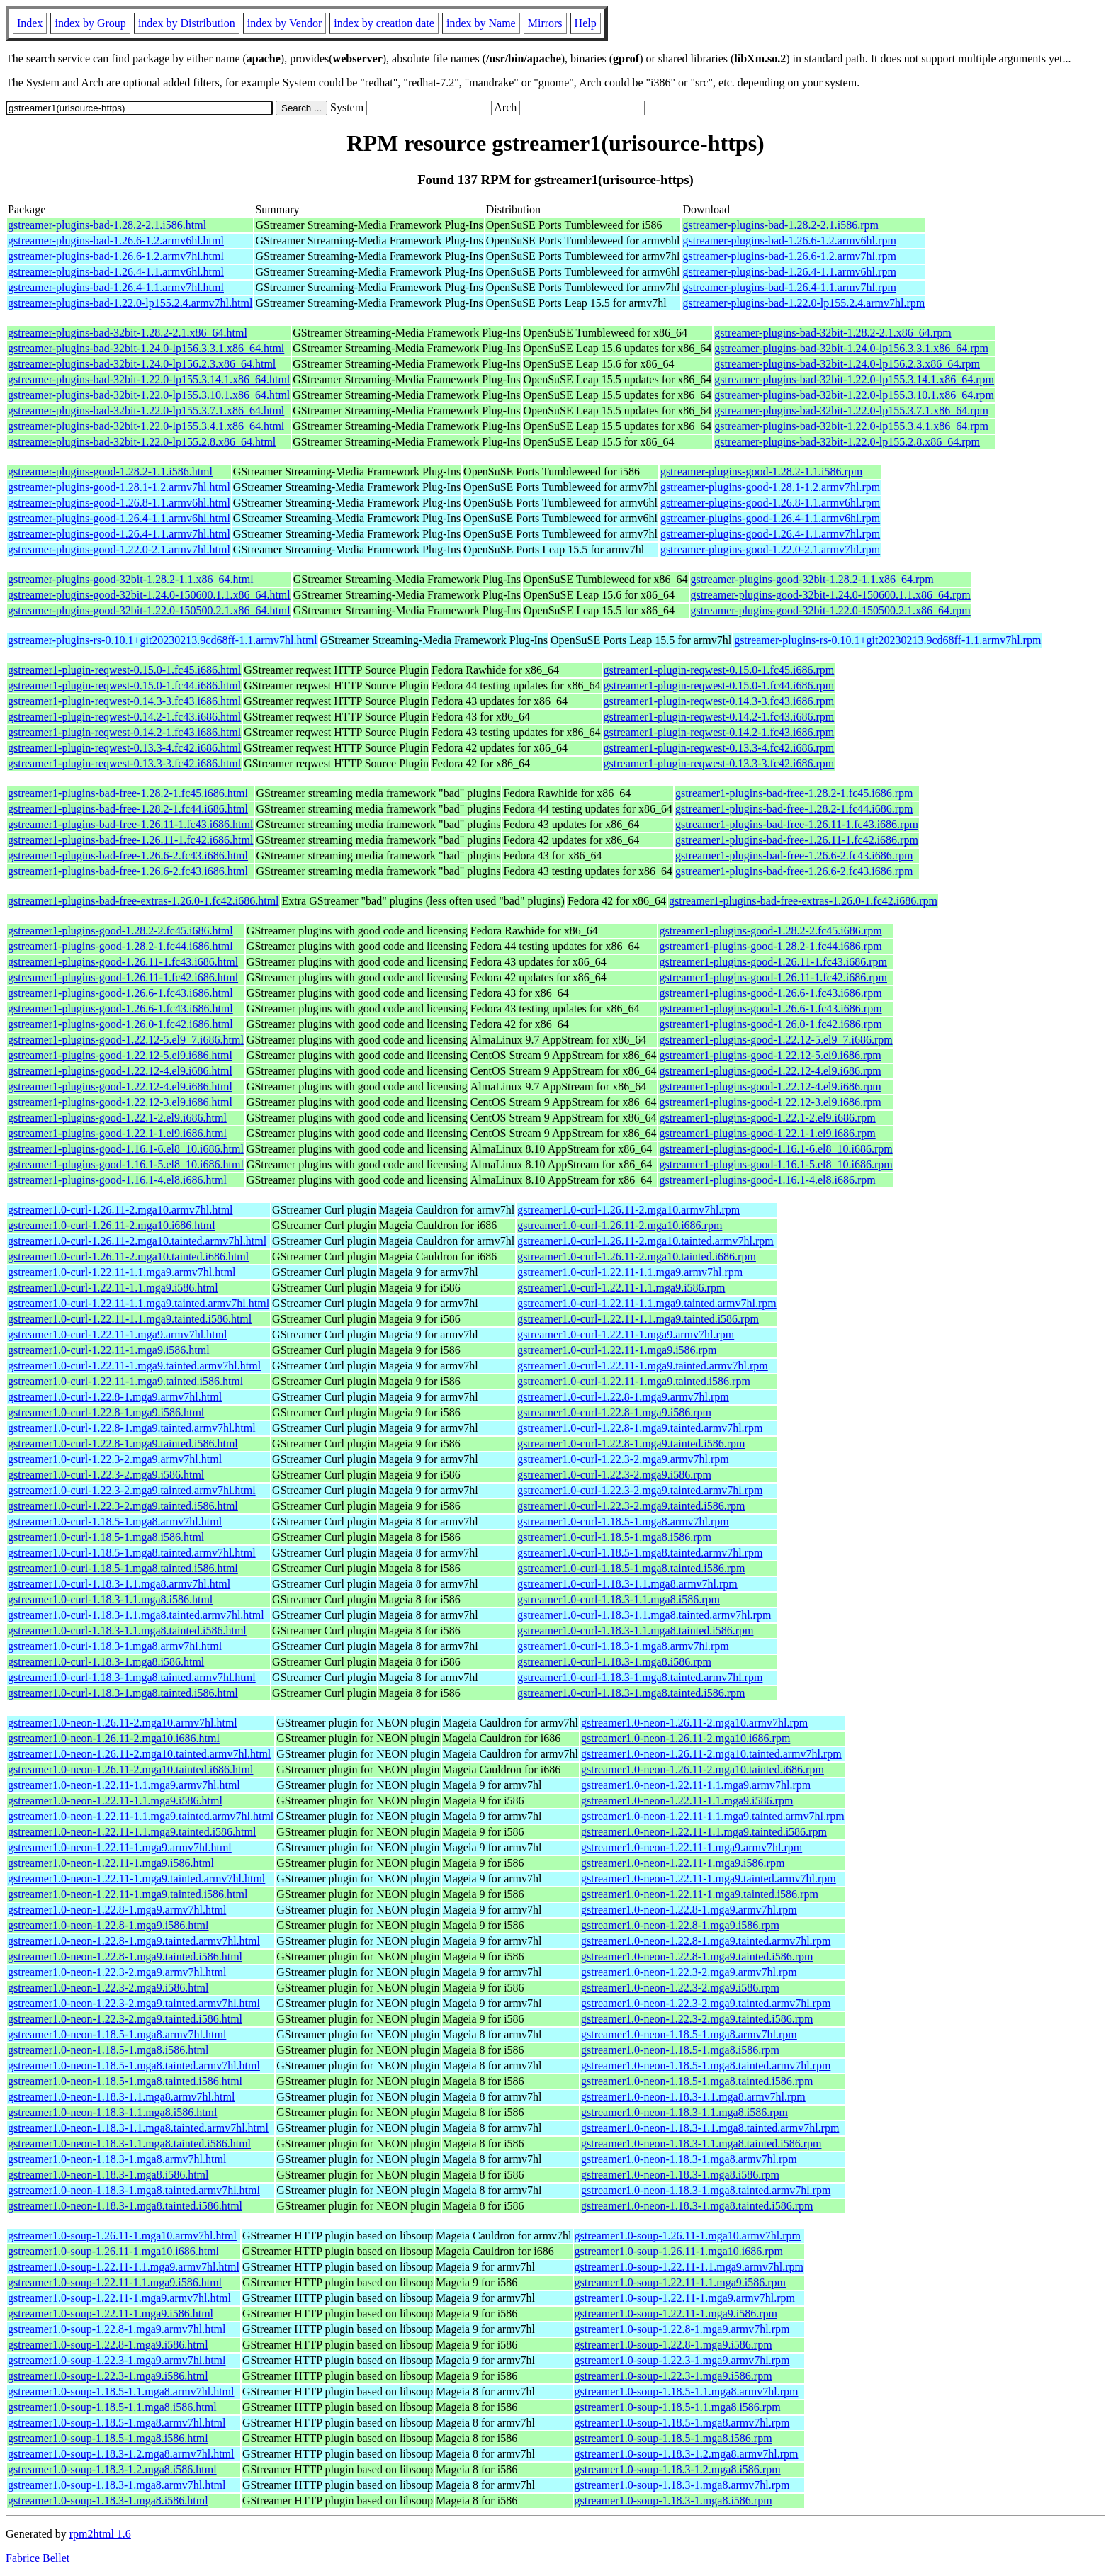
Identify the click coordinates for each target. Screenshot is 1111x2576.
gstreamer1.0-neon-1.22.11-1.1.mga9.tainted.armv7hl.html (140, 1816)
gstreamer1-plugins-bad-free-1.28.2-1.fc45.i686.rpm (794, 793)
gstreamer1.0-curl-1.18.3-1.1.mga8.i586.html (110, 1599)
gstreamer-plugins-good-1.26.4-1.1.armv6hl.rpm (770, 518)
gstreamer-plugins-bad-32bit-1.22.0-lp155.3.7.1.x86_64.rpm (851, 411)
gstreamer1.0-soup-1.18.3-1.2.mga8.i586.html (112, 2469)
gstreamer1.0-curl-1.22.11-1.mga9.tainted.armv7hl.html (134, 1366)
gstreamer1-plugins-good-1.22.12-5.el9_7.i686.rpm (775, 1040)
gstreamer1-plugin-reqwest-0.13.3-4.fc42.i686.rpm (719, 748)
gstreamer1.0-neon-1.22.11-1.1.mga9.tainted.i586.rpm (704, 1832)
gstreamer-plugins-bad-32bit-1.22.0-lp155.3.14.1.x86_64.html (149, 379)
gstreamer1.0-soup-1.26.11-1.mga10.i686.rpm (679, 2251)
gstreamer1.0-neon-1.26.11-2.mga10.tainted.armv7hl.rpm (711, 1754)
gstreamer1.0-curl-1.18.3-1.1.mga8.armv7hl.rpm (627, 1584)
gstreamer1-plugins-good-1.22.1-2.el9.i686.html (117, 1118)
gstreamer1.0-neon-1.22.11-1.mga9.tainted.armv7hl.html (136, 1878)
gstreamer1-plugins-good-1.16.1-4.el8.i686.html (117, 1180)
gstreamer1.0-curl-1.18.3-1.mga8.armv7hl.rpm (623, 1646)
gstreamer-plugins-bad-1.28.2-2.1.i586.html (107, 225)
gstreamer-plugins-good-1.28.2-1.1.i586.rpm (761, 471)
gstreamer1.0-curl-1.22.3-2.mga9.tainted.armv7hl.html (132, 1490)
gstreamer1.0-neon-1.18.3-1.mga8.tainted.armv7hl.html (134, 2190)
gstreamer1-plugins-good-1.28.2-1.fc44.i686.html (120, 946)
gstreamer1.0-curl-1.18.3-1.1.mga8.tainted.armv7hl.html (136, 1615)
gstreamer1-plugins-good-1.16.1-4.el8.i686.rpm (767, 1180)
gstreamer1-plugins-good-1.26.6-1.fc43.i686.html (120, 993)
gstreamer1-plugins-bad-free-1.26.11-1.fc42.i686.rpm (796, 840)
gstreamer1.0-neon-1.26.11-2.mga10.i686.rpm (685, 1738)
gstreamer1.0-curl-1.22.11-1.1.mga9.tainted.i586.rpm (638, 1319)
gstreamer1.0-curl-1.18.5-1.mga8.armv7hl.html (115, 1521)
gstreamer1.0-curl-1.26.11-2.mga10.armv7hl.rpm (628, 1210)
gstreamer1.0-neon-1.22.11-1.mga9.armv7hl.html (120, 1847)
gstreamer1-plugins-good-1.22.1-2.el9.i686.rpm (767, 1118)
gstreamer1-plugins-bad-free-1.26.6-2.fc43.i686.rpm (794, 855)
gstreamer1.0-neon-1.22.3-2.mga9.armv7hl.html (117, 1972)
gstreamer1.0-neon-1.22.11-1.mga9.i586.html (111, 1863)
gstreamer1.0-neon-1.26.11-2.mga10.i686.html (114, 1738)
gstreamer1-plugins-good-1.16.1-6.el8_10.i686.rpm (775, 1149)
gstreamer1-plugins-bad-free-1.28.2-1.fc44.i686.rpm (794, 809)
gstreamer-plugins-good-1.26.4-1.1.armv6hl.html (119, 518)
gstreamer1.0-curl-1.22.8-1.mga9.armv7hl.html (115, 1397)
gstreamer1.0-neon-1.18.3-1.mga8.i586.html (108, 2175)
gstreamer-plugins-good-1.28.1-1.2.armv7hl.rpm (770, 487)
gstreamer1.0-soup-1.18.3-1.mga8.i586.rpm (673, 2501)
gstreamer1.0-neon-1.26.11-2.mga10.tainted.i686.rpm (702, 1769)
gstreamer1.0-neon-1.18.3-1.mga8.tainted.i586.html (125, 2206)
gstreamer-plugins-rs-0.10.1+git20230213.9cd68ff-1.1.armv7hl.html (162, 640)
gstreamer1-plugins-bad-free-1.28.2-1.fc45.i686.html (128, 793)
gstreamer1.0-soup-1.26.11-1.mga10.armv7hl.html (122, 2236)
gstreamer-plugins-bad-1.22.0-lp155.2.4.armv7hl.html (130, 303)
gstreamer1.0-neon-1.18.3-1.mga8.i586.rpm (680, 2175)
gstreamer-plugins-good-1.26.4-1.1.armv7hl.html (119, 534)
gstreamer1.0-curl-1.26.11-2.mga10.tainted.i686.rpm (636, 1256)
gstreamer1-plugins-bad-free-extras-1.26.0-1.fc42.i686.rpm (803, 901)
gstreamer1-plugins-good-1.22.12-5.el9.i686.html (120, 1055)
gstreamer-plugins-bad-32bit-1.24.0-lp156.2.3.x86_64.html (142, 364)
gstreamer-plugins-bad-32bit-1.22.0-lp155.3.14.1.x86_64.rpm (854, 379)
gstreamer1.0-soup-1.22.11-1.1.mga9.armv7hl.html (123, 2267)
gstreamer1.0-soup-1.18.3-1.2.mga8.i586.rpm (678, 2469)
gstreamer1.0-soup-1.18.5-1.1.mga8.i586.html (112, 2407)
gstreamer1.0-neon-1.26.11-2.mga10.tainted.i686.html (130, 1769)
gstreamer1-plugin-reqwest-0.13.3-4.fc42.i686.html (124, 748)
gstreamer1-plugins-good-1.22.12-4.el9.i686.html (120, 1071)
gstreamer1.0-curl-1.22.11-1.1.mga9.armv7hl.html (122, 1272)
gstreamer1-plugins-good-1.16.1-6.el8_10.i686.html (126, 1149)
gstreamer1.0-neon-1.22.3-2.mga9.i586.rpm (680, 1988)
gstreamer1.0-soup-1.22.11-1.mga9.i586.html (110, 2313)
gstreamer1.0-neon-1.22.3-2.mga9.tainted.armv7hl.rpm (705, 2003)
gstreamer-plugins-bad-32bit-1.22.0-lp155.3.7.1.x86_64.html (146, 411)
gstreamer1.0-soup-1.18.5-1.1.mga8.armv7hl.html (121, 2391)
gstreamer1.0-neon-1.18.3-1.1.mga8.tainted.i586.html (129, 2143)
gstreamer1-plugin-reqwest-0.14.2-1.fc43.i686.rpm (719, 717)
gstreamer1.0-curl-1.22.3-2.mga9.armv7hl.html (115, 1459)
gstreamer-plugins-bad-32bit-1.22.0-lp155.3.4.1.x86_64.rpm (851, 426)
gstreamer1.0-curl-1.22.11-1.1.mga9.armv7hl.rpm (630, 1272)
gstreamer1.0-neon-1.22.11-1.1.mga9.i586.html (115, 1801)
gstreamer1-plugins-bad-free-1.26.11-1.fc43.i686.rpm (796, 824)
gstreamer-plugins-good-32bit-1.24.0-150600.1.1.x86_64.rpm (831, 595)
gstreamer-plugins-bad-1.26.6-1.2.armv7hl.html (116, 256)
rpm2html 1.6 (100, 2534)
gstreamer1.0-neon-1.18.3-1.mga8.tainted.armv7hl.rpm (705, 2190)
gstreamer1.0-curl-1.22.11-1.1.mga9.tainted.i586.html (130, 1319)
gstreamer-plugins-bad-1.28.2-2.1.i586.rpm (780, 225)
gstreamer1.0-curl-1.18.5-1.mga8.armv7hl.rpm (623, 1521)
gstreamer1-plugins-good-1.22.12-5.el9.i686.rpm (770, 1055)
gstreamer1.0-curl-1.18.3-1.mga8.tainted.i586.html (123, 1693)
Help (586, 23)
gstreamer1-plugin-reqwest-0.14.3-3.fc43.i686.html (124, 701)
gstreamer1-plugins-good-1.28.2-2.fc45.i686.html (120, 931)
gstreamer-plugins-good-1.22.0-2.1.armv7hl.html (119, 549)
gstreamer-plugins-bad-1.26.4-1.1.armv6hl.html (116, 272)
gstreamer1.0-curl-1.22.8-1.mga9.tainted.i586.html (123, 1443)
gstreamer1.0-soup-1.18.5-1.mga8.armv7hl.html (117, 2423)
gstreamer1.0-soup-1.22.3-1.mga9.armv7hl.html (117, 2360)
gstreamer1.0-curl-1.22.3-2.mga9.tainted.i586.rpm (631, 1506)
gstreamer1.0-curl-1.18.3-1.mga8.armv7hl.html (115, 1646)
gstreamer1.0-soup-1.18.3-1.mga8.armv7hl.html (117, 2485)
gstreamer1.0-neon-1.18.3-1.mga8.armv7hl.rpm (689, 2159)
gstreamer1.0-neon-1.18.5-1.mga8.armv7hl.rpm (689, 2034)
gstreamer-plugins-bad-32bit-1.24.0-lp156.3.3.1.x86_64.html (146, 348)
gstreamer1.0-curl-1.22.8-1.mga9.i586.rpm (614, 1412)
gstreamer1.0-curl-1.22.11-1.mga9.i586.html (109, 1350)
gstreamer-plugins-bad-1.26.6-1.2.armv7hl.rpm (789, 256)
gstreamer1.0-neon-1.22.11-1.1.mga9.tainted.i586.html (132, 1832)
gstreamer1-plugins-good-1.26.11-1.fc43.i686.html (123, 962)
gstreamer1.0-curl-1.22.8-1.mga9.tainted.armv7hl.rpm (639, 1428)
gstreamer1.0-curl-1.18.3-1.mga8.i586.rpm (614, 1662)
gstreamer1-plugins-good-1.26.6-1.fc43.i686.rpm (770, 993)
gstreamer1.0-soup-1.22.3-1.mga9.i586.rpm (673, 2376)
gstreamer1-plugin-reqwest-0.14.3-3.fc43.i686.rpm (719, 701)
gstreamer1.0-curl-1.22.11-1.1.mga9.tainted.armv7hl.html (138, 1303)
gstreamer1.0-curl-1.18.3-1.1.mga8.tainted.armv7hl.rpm (644, 1615)
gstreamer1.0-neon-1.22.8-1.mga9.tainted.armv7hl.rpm (705, 1941)
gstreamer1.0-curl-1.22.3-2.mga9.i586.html (106, 1475)
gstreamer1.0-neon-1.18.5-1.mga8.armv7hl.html (117, 2034)
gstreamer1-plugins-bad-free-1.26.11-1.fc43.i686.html (130, 824)
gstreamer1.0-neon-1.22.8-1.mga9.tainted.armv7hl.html (134, 1941)
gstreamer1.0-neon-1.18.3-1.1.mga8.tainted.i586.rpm (701, 2143)
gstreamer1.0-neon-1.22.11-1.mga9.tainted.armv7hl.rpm (708, 1878)
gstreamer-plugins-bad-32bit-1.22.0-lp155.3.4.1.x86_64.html (146, 426)
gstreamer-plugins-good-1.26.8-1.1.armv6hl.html (119, 503)
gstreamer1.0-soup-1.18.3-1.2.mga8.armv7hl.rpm (687, 2454)
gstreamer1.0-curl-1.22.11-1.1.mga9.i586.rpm (621, 1288)
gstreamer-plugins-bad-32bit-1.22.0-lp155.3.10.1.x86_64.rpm (854, 395)
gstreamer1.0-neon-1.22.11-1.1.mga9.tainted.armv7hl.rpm (713, 1816)
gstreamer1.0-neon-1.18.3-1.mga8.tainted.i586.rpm (697, 2206)
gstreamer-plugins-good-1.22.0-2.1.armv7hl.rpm (770, 549)
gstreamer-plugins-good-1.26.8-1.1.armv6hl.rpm (770, 503)
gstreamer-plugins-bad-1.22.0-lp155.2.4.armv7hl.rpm (803, 303)
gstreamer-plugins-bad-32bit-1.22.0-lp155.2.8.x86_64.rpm (847, 442)
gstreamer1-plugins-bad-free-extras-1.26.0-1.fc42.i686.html (143, 901)
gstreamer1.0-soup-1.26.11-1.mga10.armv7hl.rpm (688, 2236)
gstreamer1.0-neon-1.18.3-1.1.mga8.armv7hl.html (121, 2097)
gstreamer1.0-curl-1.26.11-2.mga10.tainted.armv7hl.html (137, 1241)
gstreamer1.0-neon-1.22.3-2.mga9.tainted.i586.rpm (697, 2019)
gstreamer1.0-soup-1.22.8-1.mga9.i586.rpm (673, 2345)
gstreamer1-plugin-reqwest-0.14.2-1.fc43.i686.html (124, 717)
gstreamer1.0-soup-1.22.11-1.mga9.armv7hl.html (119, 2298)
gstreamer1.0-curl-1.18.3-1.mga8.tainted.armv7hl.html (132, 1677)
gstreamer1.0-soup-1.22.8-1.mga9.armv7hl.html (117, 2329)
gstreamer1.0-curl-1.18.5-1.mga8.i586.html (106, 1537)
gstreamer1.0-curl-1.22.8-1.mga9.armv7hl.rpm (623, 1397)
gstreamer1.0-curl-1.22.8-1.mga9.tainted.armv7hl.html (132, 1428)
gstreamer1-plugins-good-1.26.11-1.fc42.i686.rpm (773, 977)
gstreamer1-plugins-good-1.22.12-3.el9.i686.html (120, 1102)
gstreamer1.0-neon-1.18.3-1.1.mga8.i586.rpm (684, 2112)
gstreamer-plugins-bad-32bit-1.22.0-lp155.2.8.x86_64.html (142, 442)
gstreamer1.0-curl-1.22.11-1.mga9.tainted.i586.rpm (633, 1381)
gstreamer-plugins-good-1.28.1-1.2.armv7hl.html (119, 487)
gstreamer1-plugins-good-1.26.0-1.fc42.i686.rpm (770, 1024)
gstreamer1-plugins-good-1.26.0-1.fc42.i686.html (120, 1024)
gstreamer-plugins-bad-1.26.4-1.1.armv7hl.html (116, 287)
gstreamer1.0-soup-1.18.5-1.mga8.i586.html (108, 2438)
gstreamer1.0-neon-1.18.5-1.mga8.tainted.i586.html (125, 2081)
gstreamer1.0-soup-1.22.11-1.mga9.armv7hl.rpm (685, 2298)
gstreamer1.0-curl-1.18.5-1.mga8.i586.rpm (614, 1537)
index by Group (90, 23)
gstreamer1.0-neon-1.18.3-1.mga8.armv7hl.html (117, 2159)
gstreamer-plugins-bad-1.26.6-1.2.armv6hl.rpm (789, 241)
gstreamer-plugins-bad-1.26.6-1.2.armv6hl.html (116, 241)
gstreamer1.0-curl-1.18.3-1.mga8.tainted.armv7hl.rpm (639, 1677)
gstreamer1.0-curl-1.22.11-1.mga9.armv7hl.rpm (625, 1334)
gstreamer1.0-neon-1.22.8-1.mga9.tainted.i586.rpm (697, 1956)
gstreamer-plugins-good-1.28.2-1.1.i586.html (110, 471)
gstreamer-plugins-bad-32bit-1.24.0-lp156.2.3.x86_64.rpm (847, 364)
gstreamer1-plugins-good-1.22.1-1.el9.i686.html (117, 1133)
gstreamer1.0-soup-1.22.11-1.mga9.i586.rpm (676, 2313)
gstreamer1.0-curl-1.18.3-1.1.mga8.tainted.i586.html (127, 1631)
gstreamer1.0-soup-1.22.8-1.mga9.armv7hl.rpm (682, 2329)
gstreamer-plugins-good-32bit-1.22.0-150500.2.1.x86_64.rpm (831, 610)
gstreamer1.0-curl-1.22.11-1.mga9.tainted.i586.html (125, 1381)
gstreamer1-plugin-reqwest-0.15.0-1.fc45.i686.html (124, 670)
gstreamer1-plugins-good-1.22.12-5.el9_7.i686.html (126, 1040)
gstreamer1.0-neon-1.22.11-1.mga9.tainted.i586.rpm (699, 1894)
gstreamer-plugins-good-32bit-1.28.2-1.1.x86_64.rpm (812, 579)
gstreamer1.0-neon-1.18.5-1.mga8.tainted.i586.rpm (697, 2081)
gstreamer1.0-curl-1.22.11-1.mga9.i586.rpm (616, 1350)
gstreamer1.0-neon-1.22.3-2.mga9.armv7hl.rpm (689, 1972)
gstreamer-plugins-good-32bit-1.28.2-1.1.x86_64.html (131, 579)
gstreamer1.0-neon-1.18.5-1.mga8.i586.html (108, 2050)
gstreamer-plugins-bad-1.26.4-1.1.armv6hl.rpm (789, 272)
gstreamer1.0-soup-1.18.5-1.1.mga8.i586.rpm (678, 2407)
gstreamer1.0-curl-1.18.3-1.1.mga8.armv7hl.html (119, 1584)
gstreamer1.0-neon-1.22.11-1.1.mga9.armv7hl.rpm (696, 1785)
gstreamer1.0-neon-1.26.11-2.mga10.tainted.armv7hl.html (139, 1754)
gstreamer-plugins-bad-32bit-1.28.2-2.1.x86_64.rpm (832, 333)
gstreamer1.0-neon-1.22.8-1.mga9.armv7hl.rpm (689, 1910)
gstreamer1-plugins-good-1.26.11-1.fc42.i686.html (123, 977)
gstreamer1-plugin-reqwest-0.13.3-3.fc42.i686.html (124, 763)
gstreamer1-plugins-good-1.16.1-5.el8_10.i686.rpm (775, 1164)
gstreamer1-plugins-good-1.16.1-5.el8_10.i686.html (126, 1164)
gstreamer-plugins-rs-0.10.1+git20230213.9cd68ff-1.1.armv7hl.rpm (887, 640)
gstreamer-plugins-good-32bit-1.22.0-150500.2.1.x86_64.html (149, 610)
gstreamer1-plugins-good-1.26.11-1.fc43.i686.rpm (773, 962)
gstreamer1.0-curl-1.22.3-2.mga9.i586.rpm (614, 1475)
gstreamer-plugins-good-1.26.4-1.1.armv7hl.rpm (770, 534)
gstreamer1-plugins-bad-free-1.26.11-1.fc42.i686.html (130, 840)
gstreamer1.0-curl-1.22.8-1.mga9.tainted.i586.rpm (631, 1443)
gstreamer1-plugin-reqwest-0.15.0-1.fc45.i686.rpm (719, 670)
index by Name (481, 23)
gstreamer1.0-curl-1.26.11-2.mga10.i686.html (111, 1225)
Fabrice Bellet (37, 2558)
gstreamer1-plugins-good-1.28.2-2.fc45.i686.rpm (770, 931)
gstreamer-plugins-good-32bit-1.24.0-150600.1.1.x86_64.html (149, 595)
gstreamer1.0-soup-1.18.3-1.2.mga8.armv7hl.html (121, 2454)
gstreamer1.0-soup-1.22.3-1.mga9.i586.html (108, 2376)
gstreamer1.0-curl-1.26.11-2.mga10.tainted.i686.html (128, 1256)
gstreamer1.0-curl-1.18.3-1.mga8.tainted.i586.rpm (631, 1693)
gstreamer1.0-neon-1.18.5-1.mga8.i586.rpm (680, 2050)
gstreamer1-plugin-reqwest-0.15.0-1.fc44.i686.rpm (719, 685)
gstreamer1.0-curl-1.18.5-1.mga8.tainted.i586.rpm (631, 1568)
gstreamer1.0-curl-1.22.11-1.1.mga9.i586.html (113, 1288)
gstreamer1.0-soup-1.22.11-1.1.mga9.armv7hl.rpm (689, 2267)
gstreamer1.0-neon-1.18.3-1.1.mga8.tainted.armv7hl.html (138, 2128)
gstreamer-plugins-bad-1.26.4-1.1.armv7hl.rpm (789, 287)
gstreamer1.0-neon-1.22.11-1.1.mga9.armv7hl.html (124, 1785)
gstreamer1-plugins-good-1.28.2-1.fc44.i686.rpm (770, 946)
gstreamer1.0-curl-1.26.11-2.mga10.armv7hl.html (120, 1210)
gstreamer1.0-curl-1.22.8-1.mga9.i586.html (106, 1412)
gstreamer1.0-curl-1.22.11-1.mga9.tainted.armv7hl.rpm (642, 1366)
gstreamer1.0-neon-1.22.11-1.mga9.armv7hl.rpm (691, 1847)
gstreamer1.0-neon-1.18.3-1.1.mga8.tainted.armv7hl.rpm (710, 2128)
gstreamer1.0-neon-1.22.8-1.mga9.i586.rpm (680, 1925)
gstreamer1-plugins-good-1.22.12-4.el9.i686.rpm (770, 1071)
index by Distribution (186, 23)
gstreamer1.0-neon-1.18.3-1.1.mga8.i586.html (113, 2112)
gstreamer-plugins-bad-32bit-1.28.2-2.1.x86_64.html (127, 333)
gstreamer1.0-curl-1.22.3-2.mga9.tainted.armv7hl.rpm (639, 1490)
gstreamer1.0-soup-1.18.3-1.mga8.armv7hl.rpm (682, 2485)
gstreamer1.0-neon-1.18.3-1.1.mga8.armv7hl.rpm (693, 2097)
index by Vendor (284, 23)
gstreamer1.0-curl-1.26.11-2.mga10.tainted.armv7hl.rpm (645, 1241)
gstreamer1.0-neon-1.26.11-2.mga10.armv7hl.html (122, 1723)
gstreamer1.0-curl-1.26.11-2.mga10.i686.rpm (619, 1225)
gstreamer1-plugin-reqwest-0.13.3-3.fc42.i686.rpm (719, 763)
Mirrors (545, 23)
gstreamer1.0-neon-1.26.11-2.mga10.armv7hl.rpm (694, 1723)
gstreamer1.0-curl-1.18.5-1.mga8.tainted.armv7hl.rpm (639, 1553)
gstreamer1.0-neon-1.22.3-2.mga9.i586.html (108, 1988)
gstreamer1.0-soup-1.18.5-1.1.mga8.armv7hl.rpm (687, 2391)
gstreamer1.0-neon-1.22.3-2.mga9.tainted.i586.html (125, 2019)
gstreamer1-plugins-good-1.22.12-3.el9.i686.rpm (770, 1102)
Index (30, 23)
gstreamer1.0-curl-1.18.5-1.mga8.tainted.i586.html (123, 1568)
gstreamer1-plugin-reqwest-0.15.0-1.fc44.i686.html (124, 685)
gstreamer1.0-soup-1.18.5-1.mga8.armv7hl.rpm (682, 2423)
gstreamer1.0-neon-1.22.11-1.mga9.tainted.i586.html (127, 1894)
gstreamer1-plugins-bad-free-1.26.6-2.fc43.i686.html (128, 855)
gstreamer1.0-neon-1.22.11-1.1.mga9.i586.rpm (687, 1801)
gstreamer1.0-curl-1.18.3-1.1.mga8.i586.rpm (618, 1599)
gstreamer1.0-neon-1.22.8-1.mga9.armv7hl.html (117, 1910)
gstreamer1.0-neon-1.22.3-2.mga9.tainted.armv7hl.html (134, 2003)
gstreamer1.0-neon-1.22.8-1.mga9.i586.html (108, 1925)
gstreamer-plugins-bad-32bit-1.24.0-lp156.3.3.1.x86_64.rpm (851, 348)
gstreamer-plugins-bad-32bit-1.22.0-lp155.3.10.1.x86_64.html (149, 395)
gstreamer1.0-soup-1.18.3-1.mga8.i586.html (108, 2501)
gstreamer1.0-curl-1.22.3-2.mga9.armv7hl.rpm (623, 1459)
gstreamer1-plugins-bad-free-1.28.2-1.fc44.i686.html (128, 809)
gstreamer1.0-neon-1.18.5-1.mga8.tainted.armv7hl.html (134, 2066)
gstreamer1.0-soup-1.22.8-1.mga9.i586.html (108, 2345)
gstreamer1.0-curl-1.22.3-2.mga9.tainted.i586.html (123, 1506)
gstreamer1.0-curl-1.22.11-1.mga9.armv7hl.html (117, 1334)
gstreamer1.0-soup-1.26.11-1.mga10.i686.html (113, 2251)
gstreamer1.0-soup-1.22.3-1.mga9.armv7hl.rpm (682, 2360)
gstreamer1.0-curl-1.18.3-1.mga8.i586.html (106, 1662)
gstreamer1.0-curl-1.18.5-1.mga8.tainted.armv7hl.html (132, 1553)
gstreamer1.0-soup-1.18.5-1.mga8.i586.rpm (673, 2438)
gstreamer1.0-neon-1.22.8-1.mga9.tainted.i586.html (125, 1956)
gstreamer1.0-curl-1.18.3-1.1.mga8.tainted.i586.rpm (635, 1631)
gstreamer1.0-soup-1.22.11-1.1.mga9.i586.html (115, 2282)
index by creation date (384, 23)
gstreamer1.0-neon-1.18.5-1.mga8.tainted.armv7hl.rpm (705, 2066)
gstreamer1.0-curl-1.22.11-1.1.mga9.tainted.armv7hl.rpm (647, 1303)
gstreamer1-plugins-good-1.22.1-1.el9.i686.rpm (767, 1133)
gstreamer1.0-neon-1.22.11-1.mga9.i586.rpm (682, 1863)
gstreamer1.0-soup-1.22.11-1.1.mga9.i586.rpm (680, 2282)
